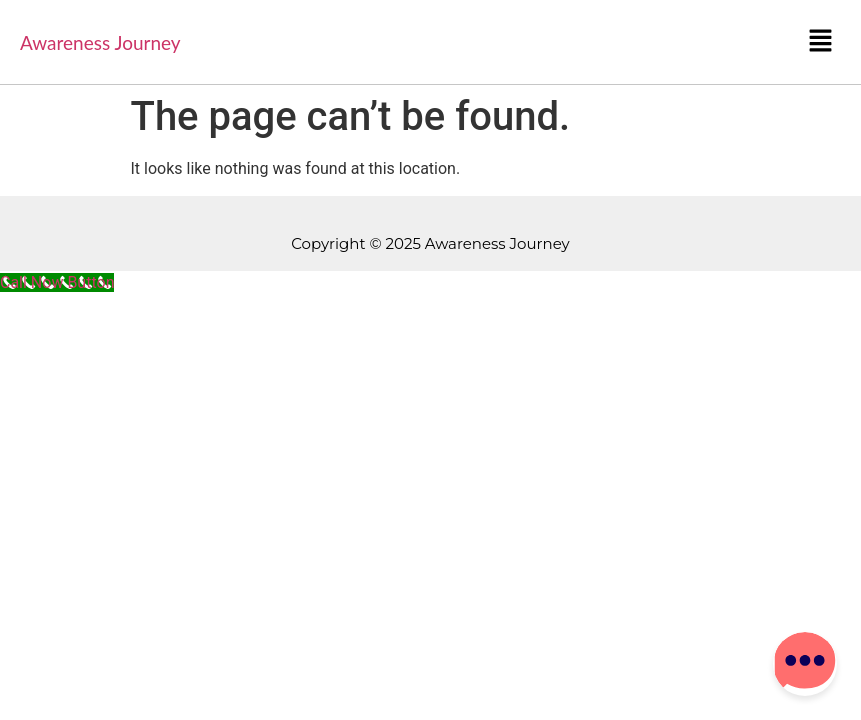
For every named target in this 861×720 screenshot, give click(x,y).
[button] (821, 42)
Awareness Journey (100, 42)
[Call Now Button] (57, 282)
